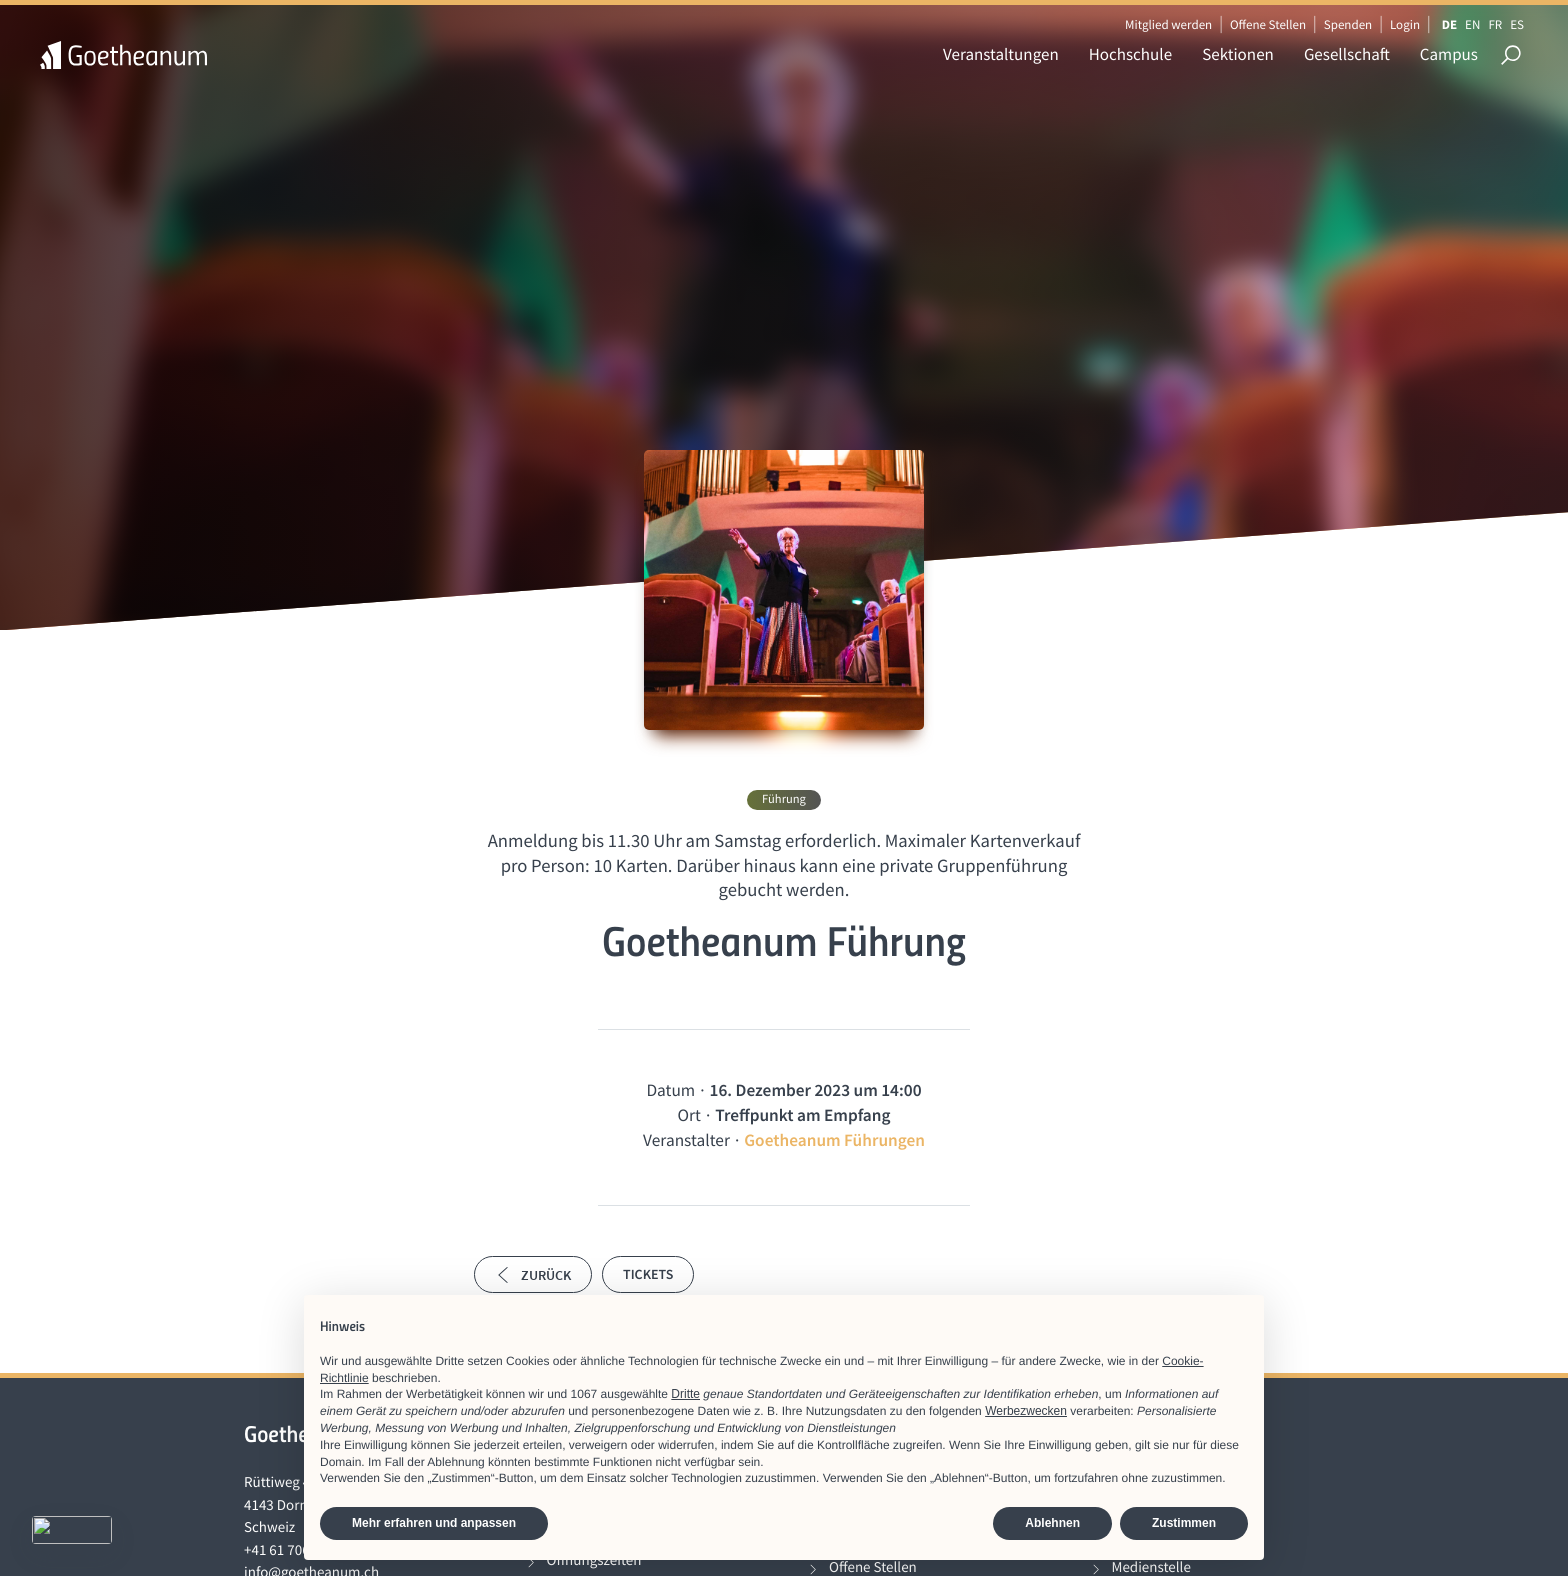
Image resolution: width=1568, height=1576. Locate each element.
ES (1517, 24)
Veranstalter (686, 1140)
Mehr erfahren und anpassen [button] (434, 1523)
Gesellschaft (1347, 54)
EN (1472, 24)
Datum (670, 1090)
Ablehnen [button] (1052, 1523)
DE (1449, 24)
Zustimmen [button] (1184, 1523)
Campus (1449, 54)
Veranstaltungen (1001, 54)
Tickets (648, 1274)
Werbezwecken (1026, 1411)
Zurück (533, 1275)
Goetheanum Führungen (834, 1140)
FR (1495, 24)
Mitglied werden (1168, 24)
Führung (784, 799)
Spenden (1348, 24)
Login (1405, 24)
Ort (689, 1115)
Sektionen (1238, 54)
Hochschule (1130, 54)
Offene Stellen (1268, 24)
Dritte (685, 1394)
